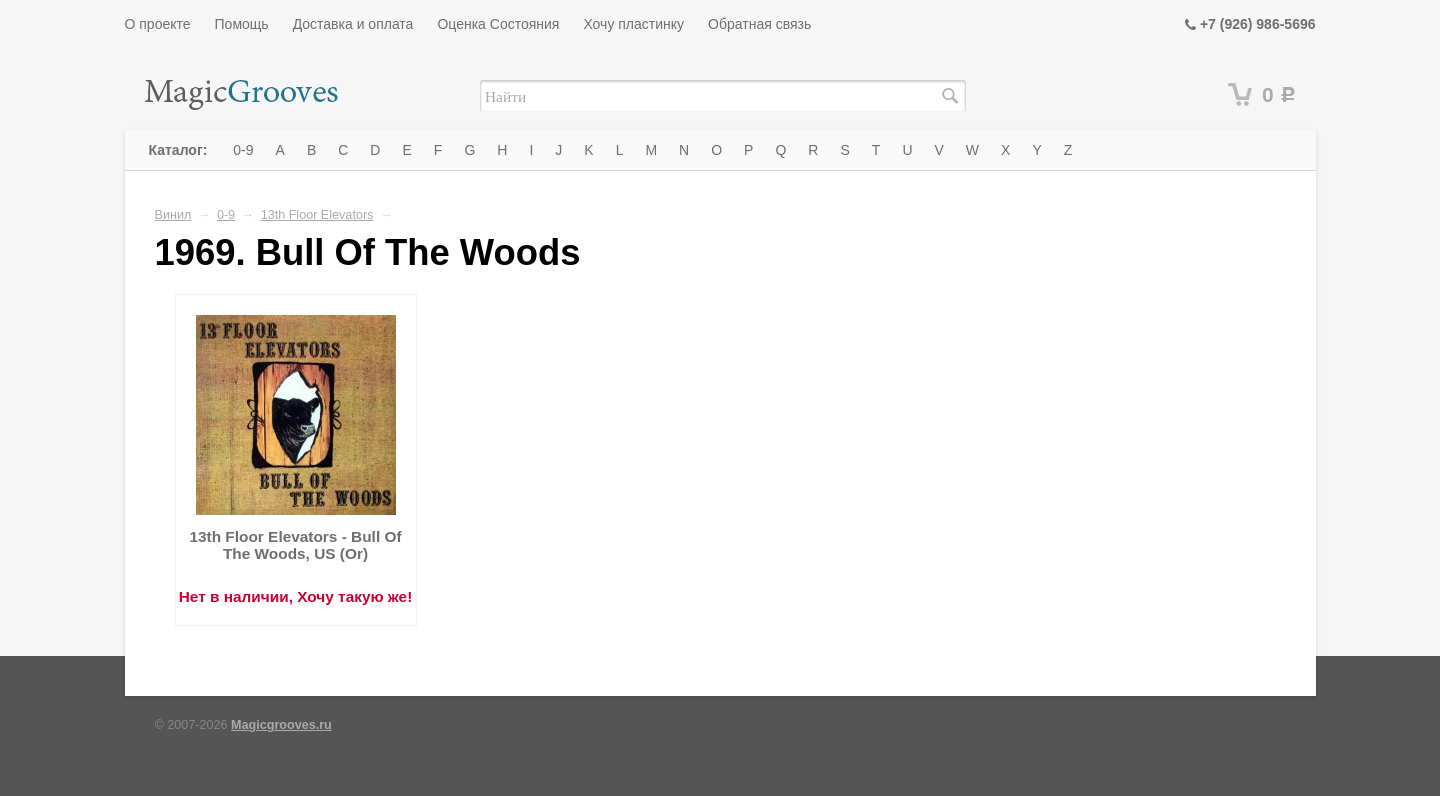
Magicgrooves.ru (281, 725)
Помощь (242, 24)
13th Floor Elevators (317, 215)
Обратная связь (759, 24)
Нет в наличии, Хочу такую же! (296, 596)
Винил (173, 215)
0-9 (243, 150)
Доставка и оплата (353, 24)
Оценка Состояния (498, 24)
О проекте (158, 24)
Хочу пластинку (633, 24)
